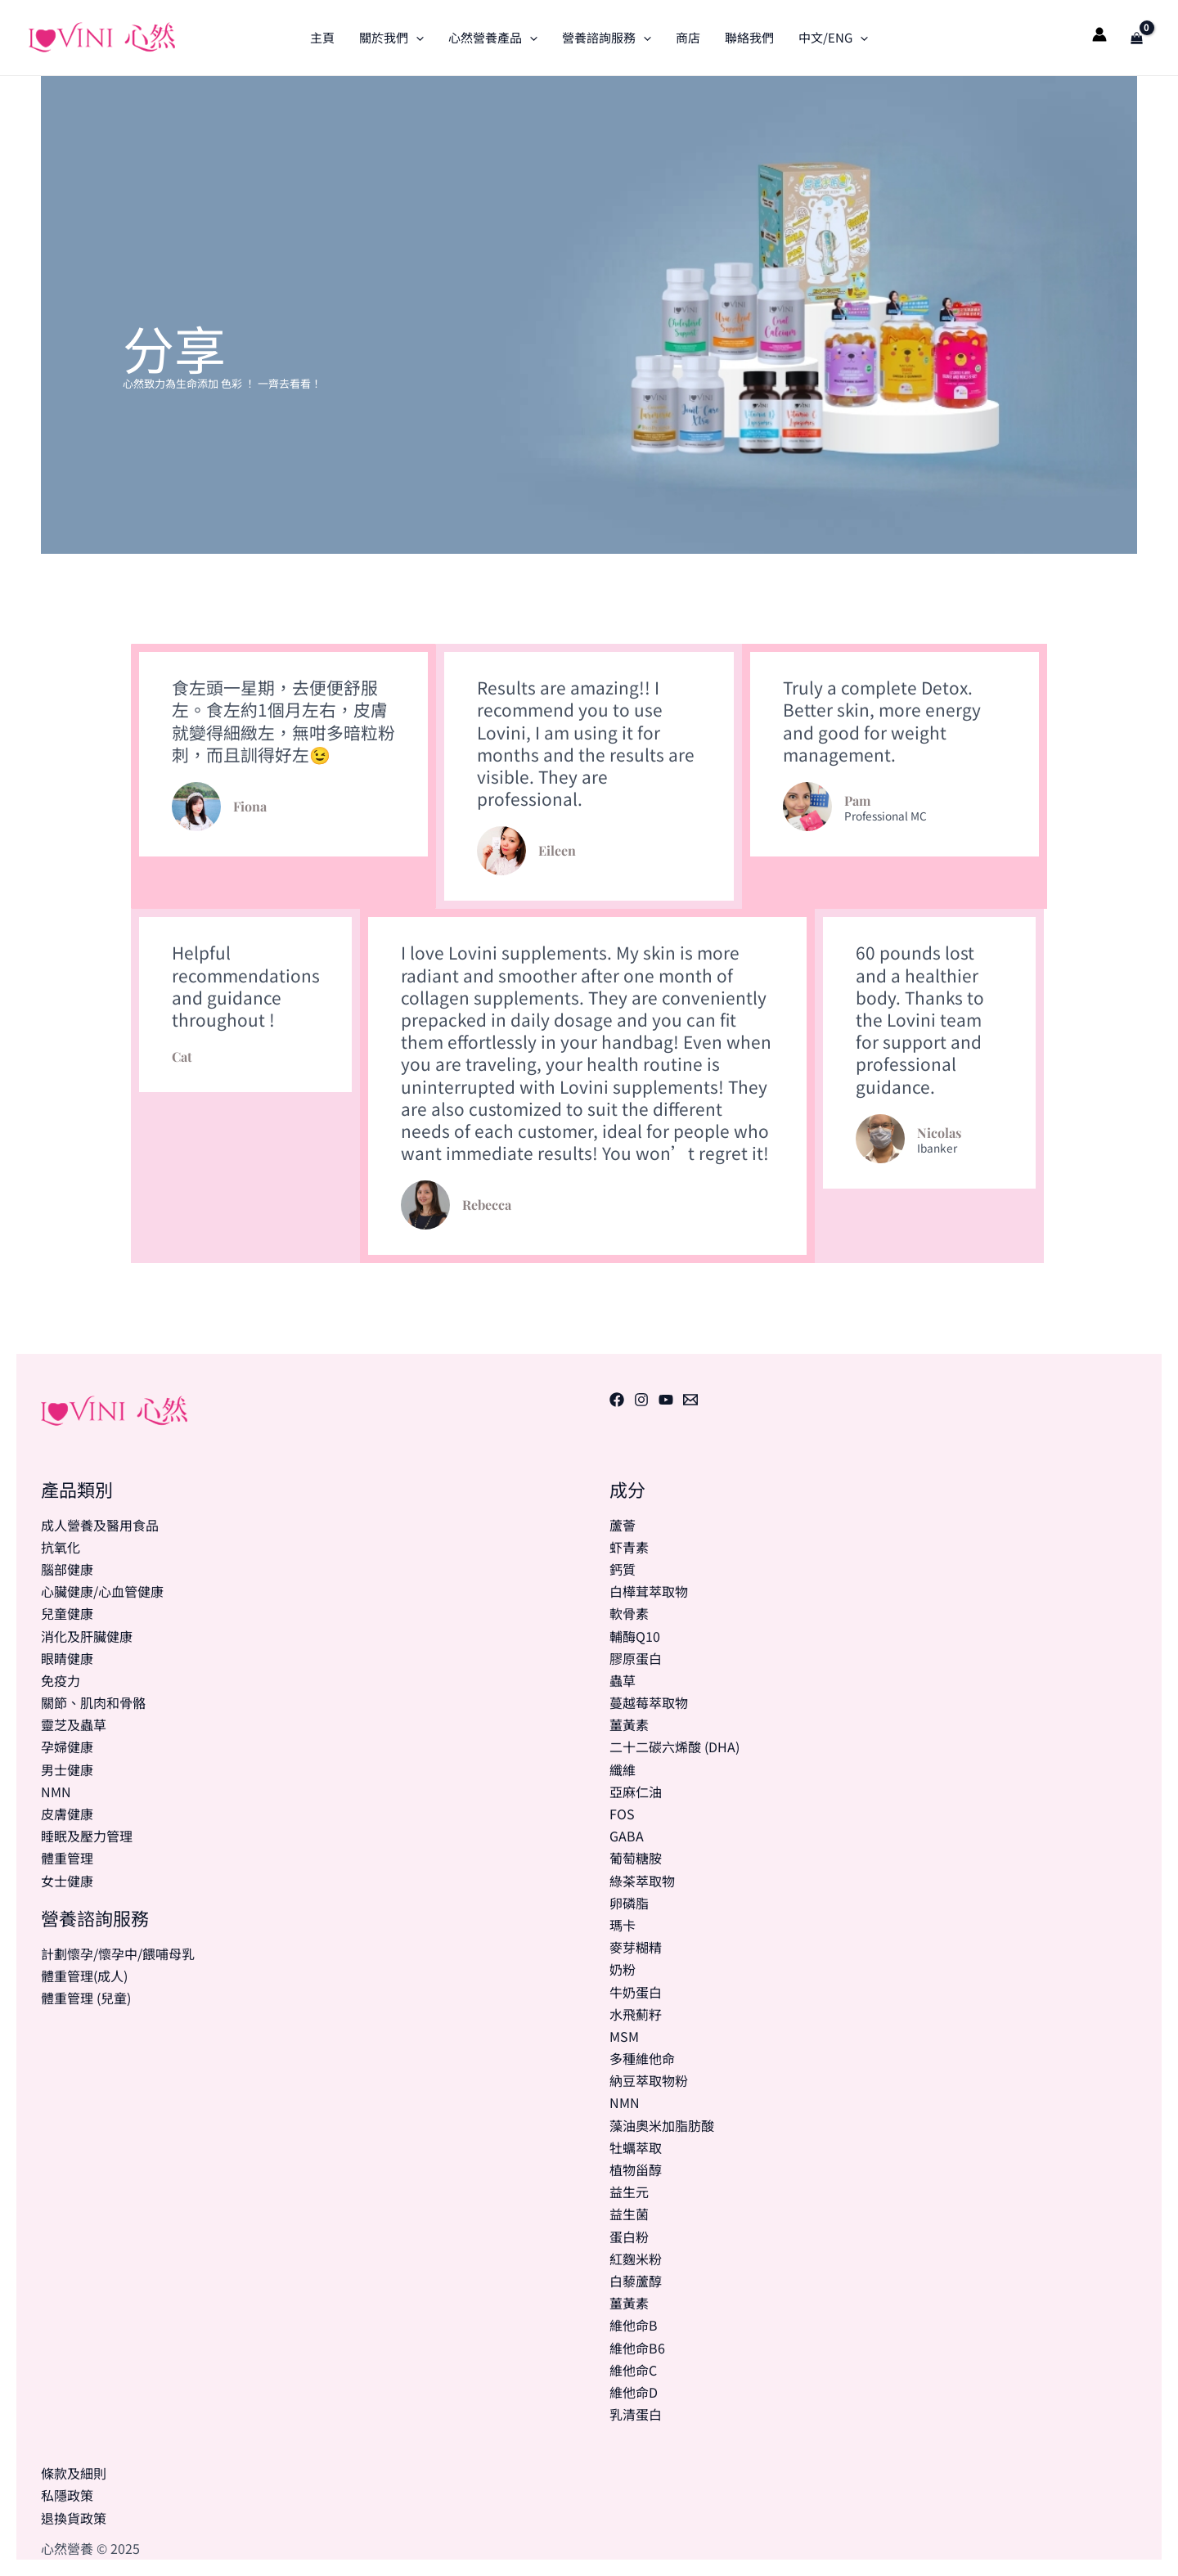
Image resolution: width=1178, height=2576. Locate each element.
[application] (416, 37)
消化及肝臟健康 (87, 1636)
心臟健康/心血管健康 (102, 1591)
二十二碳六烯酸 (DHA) (674, 1746)
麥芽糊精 (635, 1947)
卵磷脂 (629, 1903)
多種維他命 (642, 2058)
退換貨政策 (73, 2518)
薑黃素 (629, 1724)
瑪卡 (622, 1925)
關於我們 (391, 37)
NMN (56, 1791)
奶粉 (622, 1969)
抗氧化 (60, 1547)
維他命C (633, 2370)
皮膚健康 (67, 1813)
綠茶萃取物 (642, 1880)
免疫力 (60, 1680)
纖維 (622, 1769)
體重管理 (67, 1858)
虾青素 (629, 1547)
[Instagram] (641, 1399)
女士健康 (67, 1880)
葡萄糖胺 (635, 1858)
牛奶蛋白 (635, 1992)
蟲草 (622, 1680)
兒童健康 (67, 1613)
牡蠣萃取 (635, 2147)
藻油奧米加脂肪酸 (661, 2125)
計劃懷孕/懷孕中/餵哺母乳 (118, 1953)
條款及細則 (73, 2473)
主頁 (322, 37)
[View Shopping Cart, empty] (1136, 38)
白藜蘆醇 (635, 2281)
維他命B (633, 2325)
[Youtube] (666, 1399)
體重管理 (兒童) (86, 1997)
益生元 (629, 2191)
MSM (624, 2036)
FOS (622, 1813)
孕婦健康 (67, 1746)
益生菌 (629, 2213)
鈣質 (622, 1569)
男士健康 (67, 1769)
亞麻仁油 (635, 1791)
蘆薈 (622, 1525)
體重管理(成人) (84, 1975)
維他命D (633, 2392)
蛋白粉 (629, 2236)
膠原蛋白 (635, 1658)
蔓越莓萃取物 (648, 1702)
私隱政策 (67, 2495)
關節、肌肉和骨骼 (93, 1702)
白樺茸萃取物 (648, 1591)
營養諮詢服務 (606, 37)
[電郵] (690, 1399)
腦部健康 (67, 1569)
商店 (688, 37)
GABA (626, 1835)
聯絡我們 (749, 37)
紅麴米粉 (635, 2258)
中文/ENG (833, 37)
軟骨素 (629, 1613)
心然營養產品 (492, 37)
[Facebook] (616, 1399)
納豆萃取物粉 (648, 2080)
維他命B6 (637, 2348)
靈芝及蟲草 (73, 1724)
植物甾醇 (635, 2169)
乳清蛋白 (635, 2414)
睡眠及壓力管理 (87, 1835)
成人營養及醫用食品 (100, 1525)
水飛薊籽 (635, 2014)
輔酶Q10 (634, 1636)
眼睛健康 (67, 1658)
